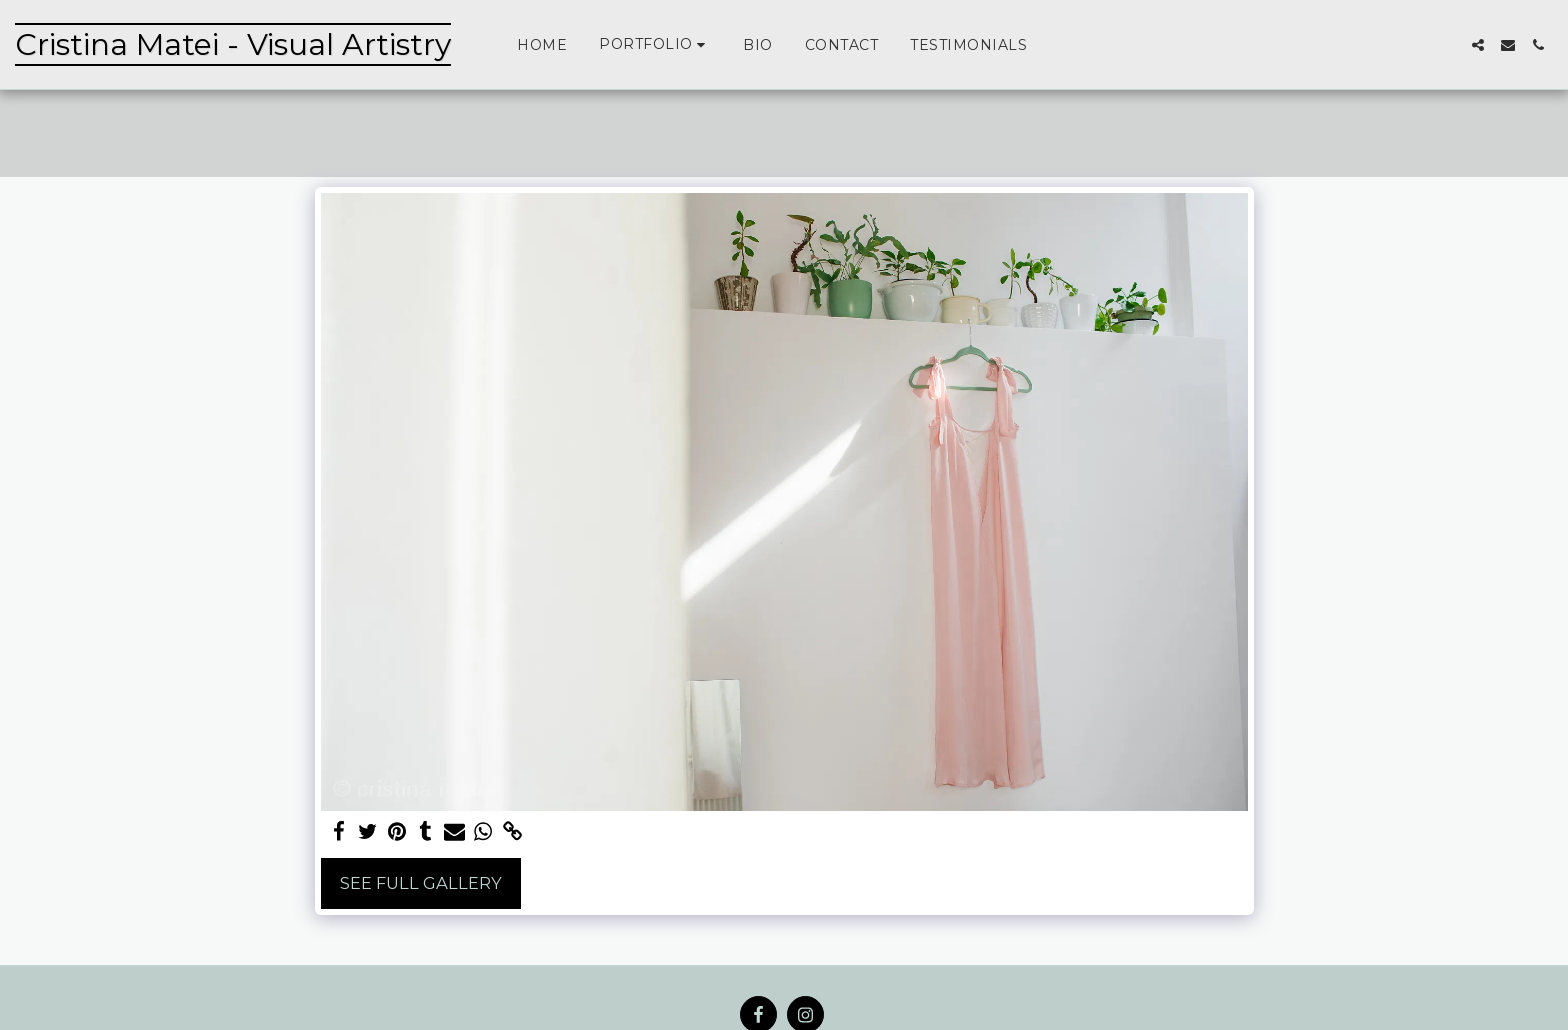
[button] (655, 44)
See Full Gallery (421, 883)
